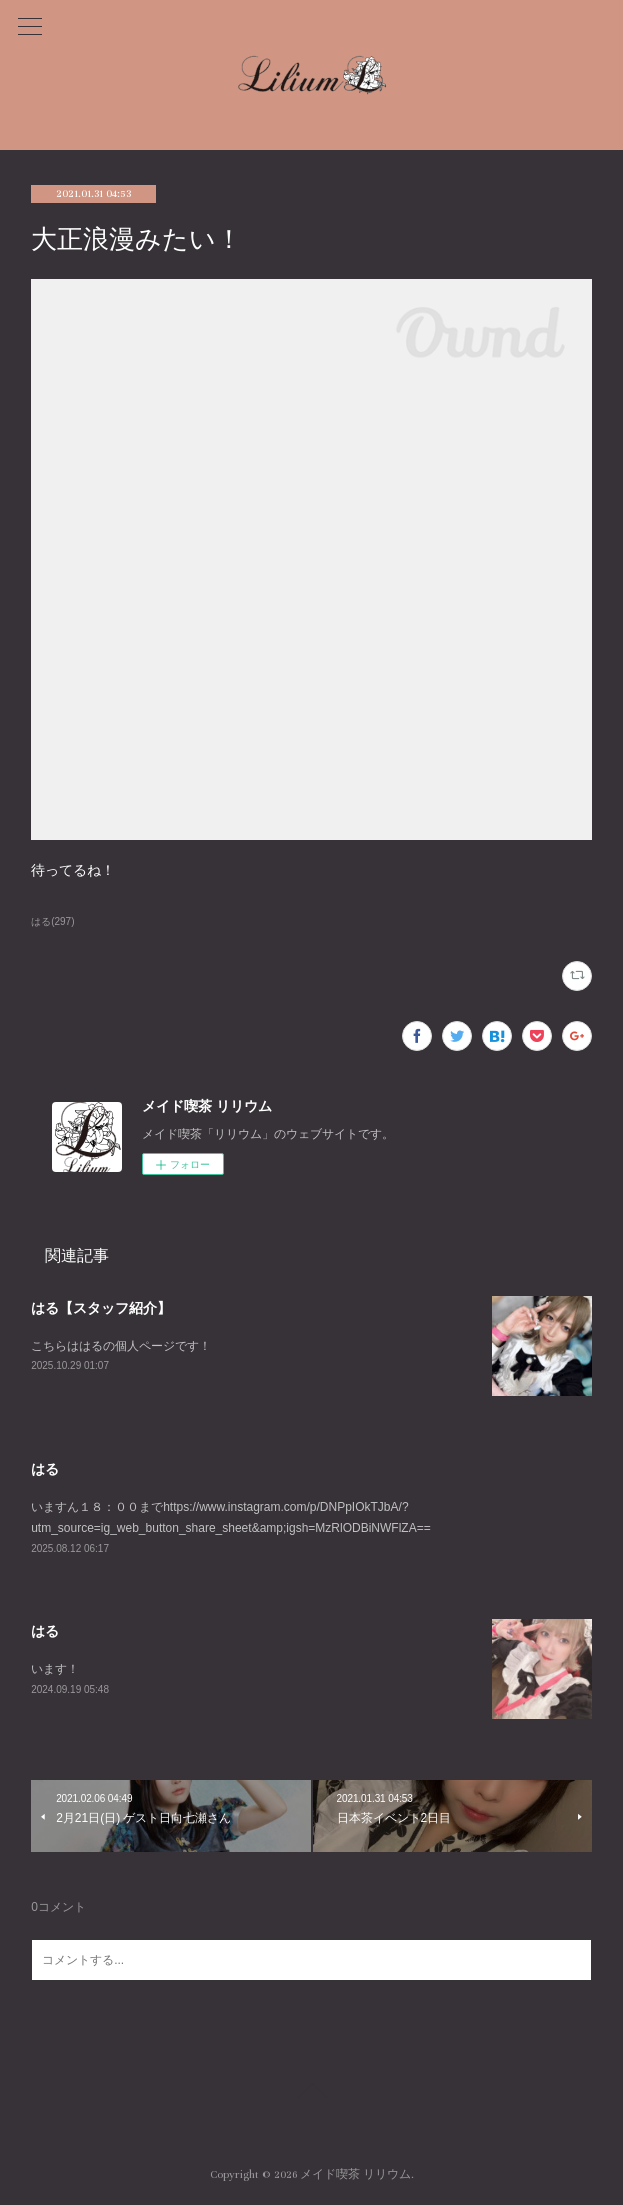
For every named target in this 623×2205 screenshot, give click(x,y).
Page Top (311, 2094)
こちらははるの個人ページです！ (121, 1346)
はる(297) (52, 921)
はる (45, 1469)
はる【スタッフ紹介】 (101, 1308)
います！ (55, 1669)
